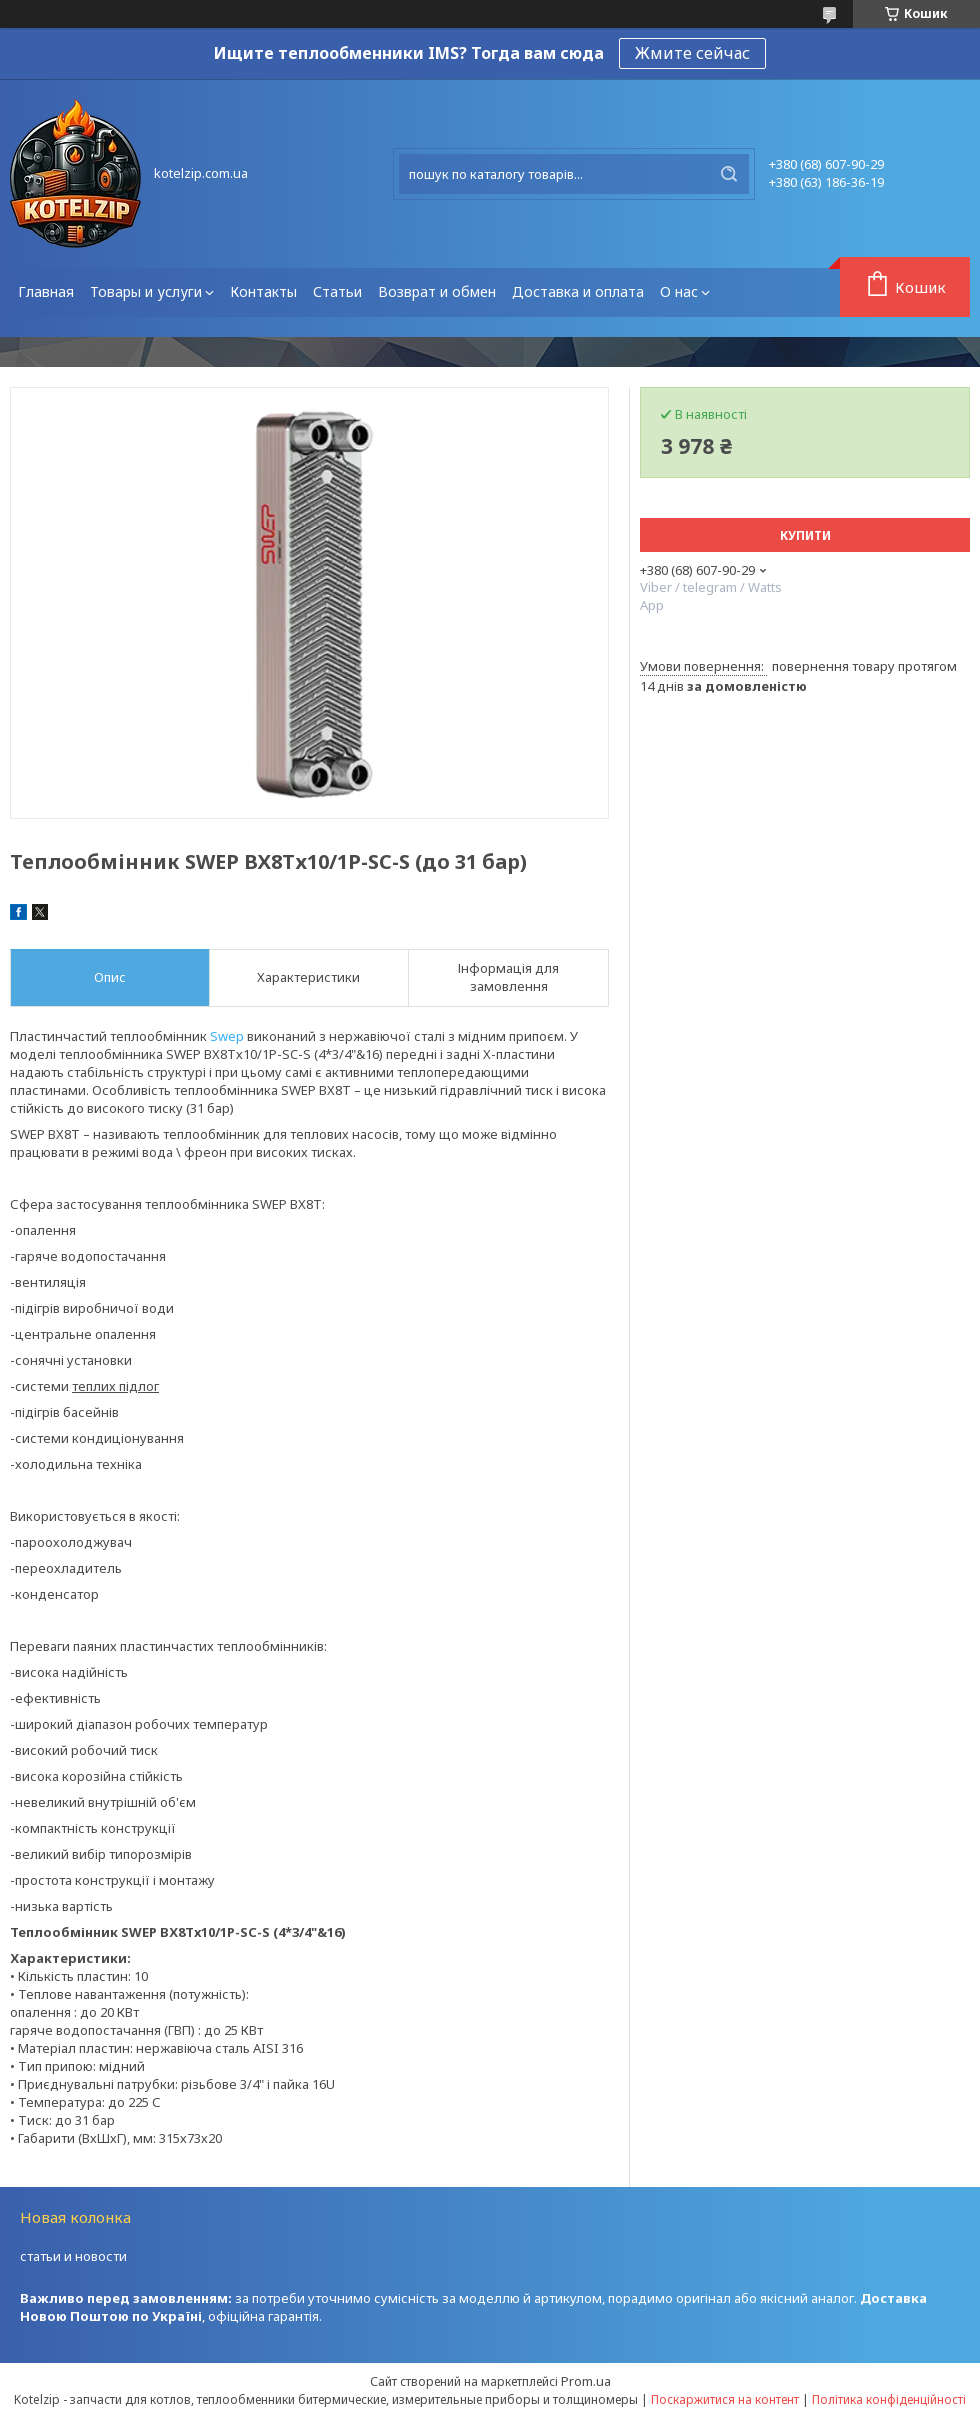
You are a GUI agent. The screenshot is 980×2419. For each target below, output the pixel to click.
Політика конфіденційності (889, 2399)
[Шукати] (729, 174)
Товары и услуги (146, 291)
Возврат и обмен (437, 291)
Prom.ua (586, 2381)
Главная (46, 291)
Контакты (263, 291)
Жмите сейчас (692, 53)
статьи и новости (73, 2256)
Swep (227, 1036)
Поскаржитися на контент (725, 2399)
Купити (805, 535)
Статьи (337, 291)
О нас (679, 291)
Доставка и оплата (578, 291)
